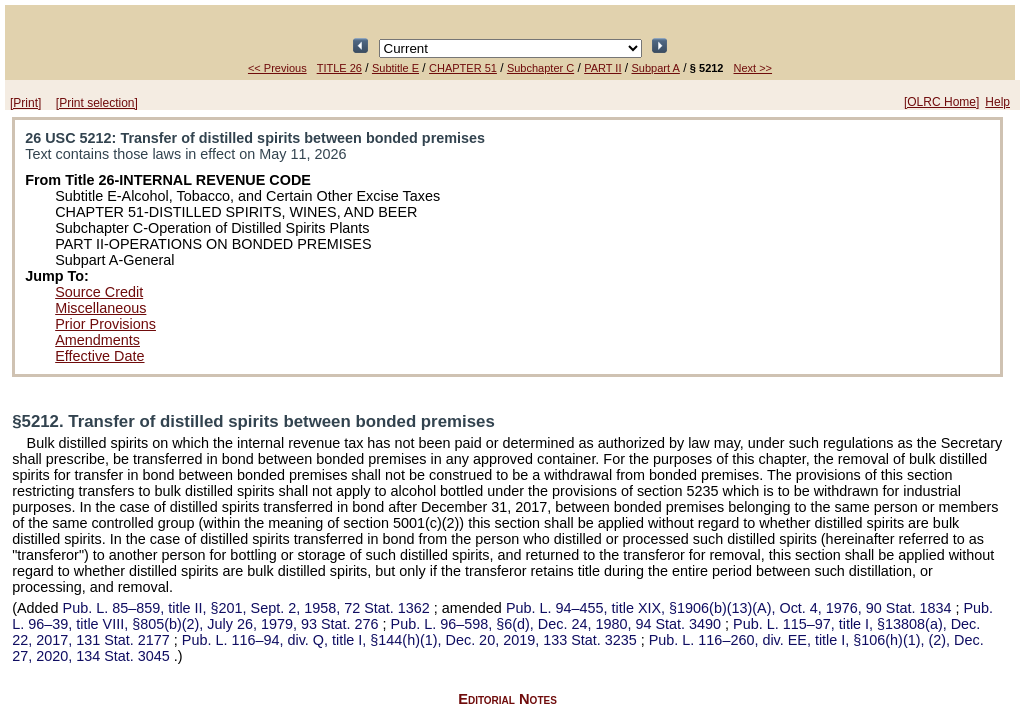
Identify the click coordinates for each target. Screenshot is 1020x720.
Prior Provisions (105, 324)
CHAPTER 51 (463, 68)
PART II (602, 68)
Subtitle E (395, 68)
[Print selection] (97, 103)
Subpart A (656, 68)
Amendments (97, 340)
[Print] (25, 103)
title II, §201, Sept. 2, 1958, (248, 608)
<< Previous (277, 68)
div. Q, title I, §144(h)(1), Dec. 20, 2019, (411, 640)
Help (997, 102)
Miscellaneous (100, 308)
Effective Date (99, 356)
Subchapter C (540, 68)
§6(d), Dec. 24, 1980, (558, 624)
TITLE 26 (339, 68)
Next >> (753, 68)
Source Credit (99, 292)
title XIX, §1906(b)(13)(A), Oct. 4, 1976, (731, 608)
